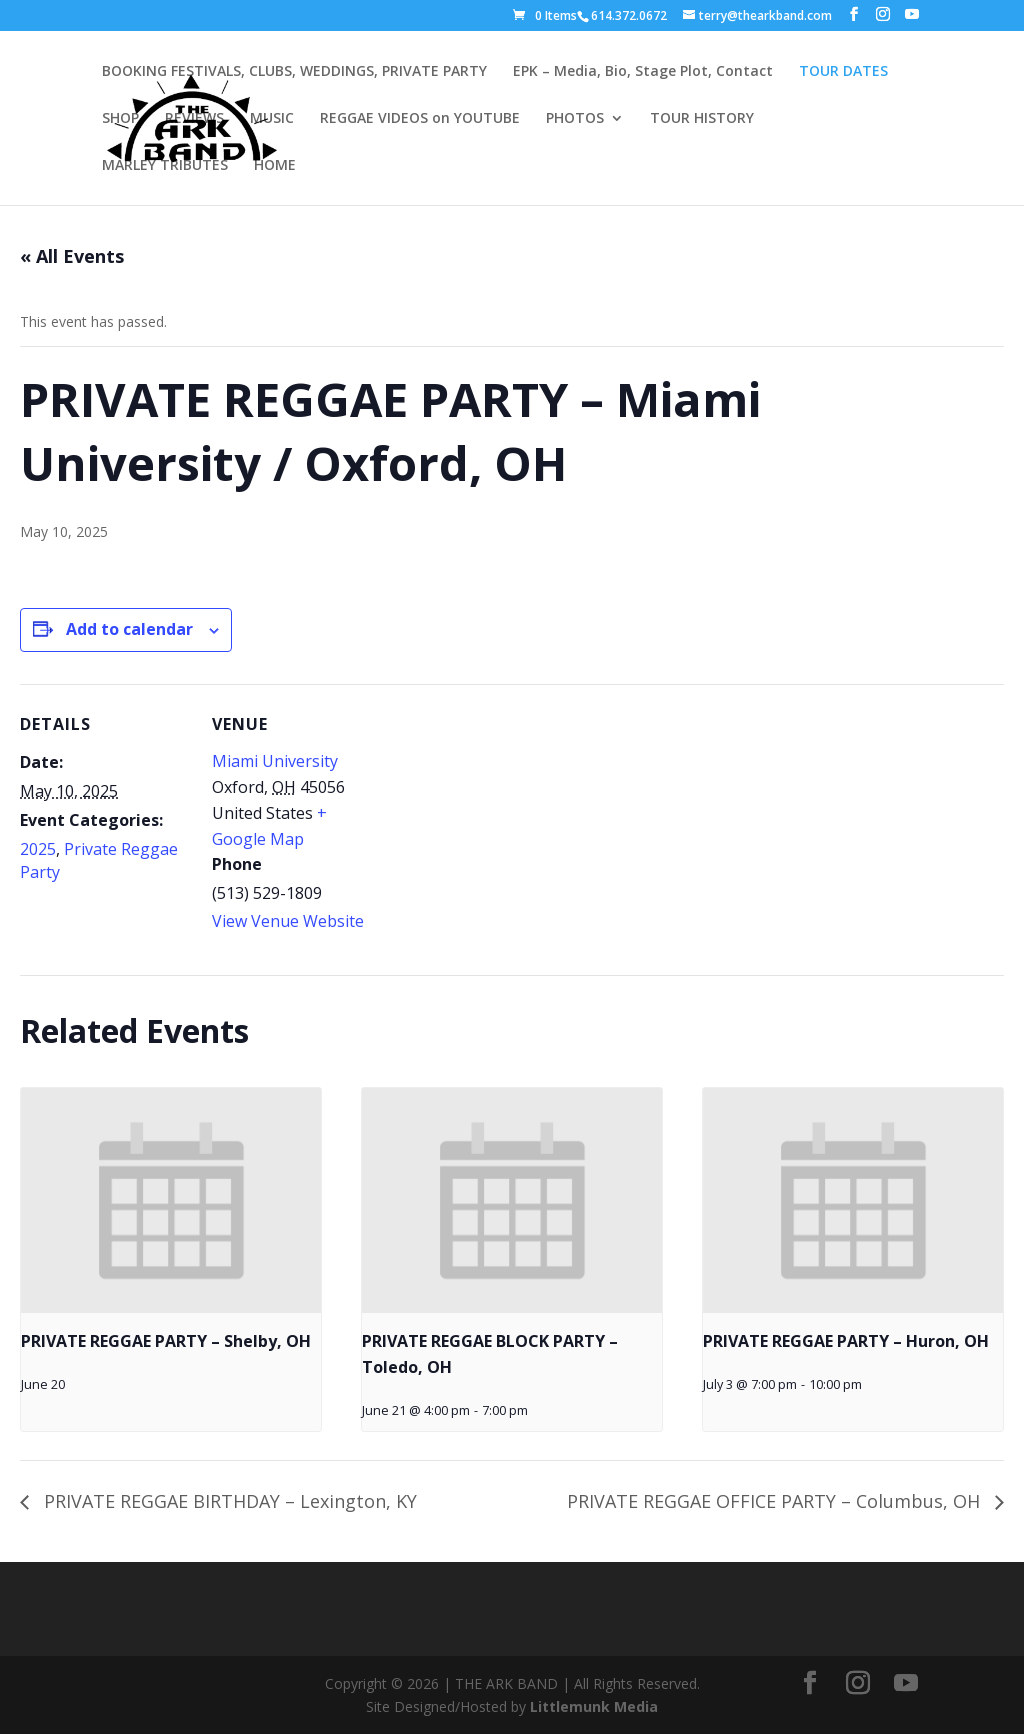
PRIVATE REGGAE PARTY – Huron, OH (846, 1341)
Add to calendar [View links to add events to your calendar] (129, 629)
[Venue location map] (509, 822)
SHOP (120, 119)
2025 (38, 849)
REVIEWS (194, 119)
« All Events (72, 256)
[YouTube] (912, 14)
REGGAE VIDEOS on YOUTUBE (420, 119)
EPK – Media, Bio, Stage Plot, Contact (643, 72)
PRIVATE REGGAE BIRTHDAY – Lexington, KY (228, 1501)
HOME (275, 166)
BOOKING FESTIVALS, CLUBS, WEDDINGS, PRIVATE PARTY (294, 72)
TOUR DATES (843, 72)
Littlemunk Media (594, 1706)
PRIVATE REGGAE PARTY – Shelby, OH (166, 1341)
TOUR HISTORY (702, 119)
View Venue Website (288, 921)
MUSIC (272, 119)
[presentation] (171, 1200)
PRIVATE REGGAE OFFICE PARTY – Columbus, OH (776, 1501)
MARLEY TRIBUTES (165, 166)
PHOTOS (575, 119)
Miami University (275, 761)
